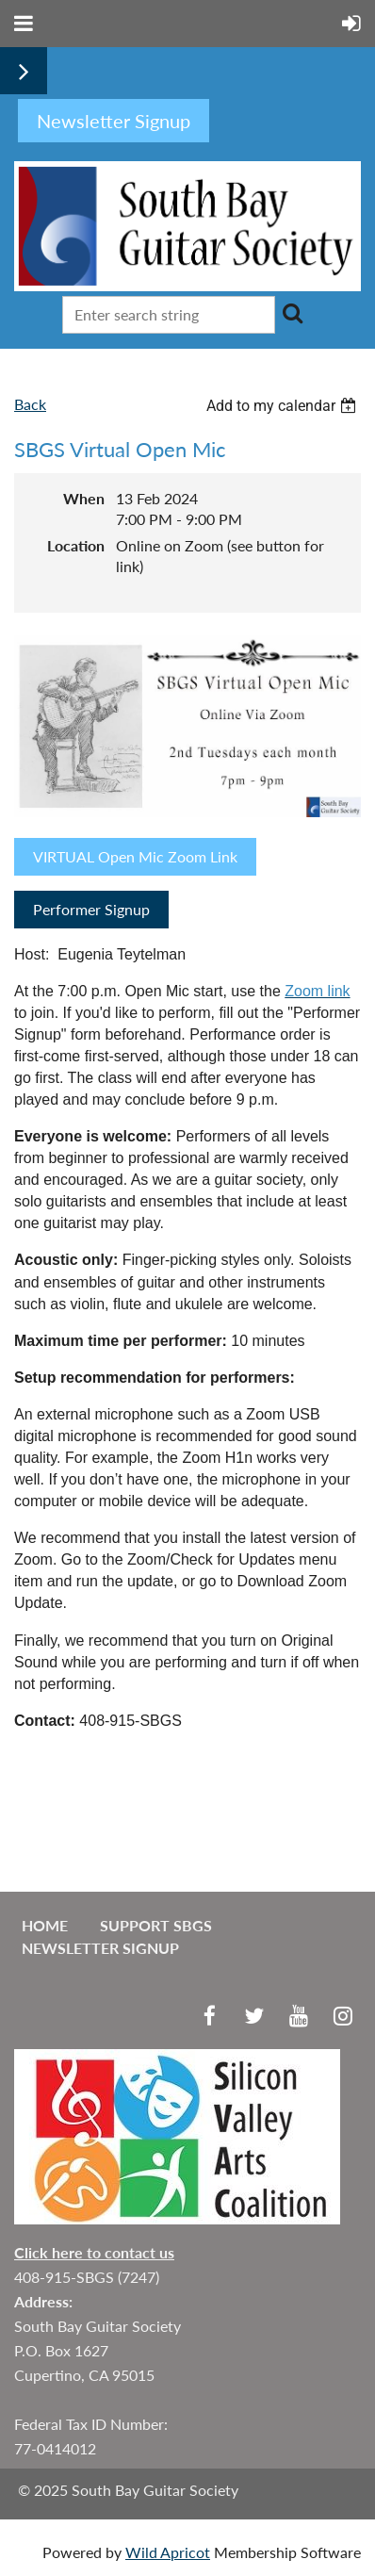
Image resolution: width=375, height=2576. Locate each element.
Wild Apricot (167, 2552)
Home (45, 1925)
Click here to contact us (94, 2252)
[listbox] (283, 406)
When (84, 498)
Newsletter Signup (100, 1948)
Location (76, 545)
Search (293, 313)
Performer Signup (91, 909)
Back (30, 404)
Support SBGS (156, 1925)
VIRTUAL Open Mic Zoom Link (135, 856)
